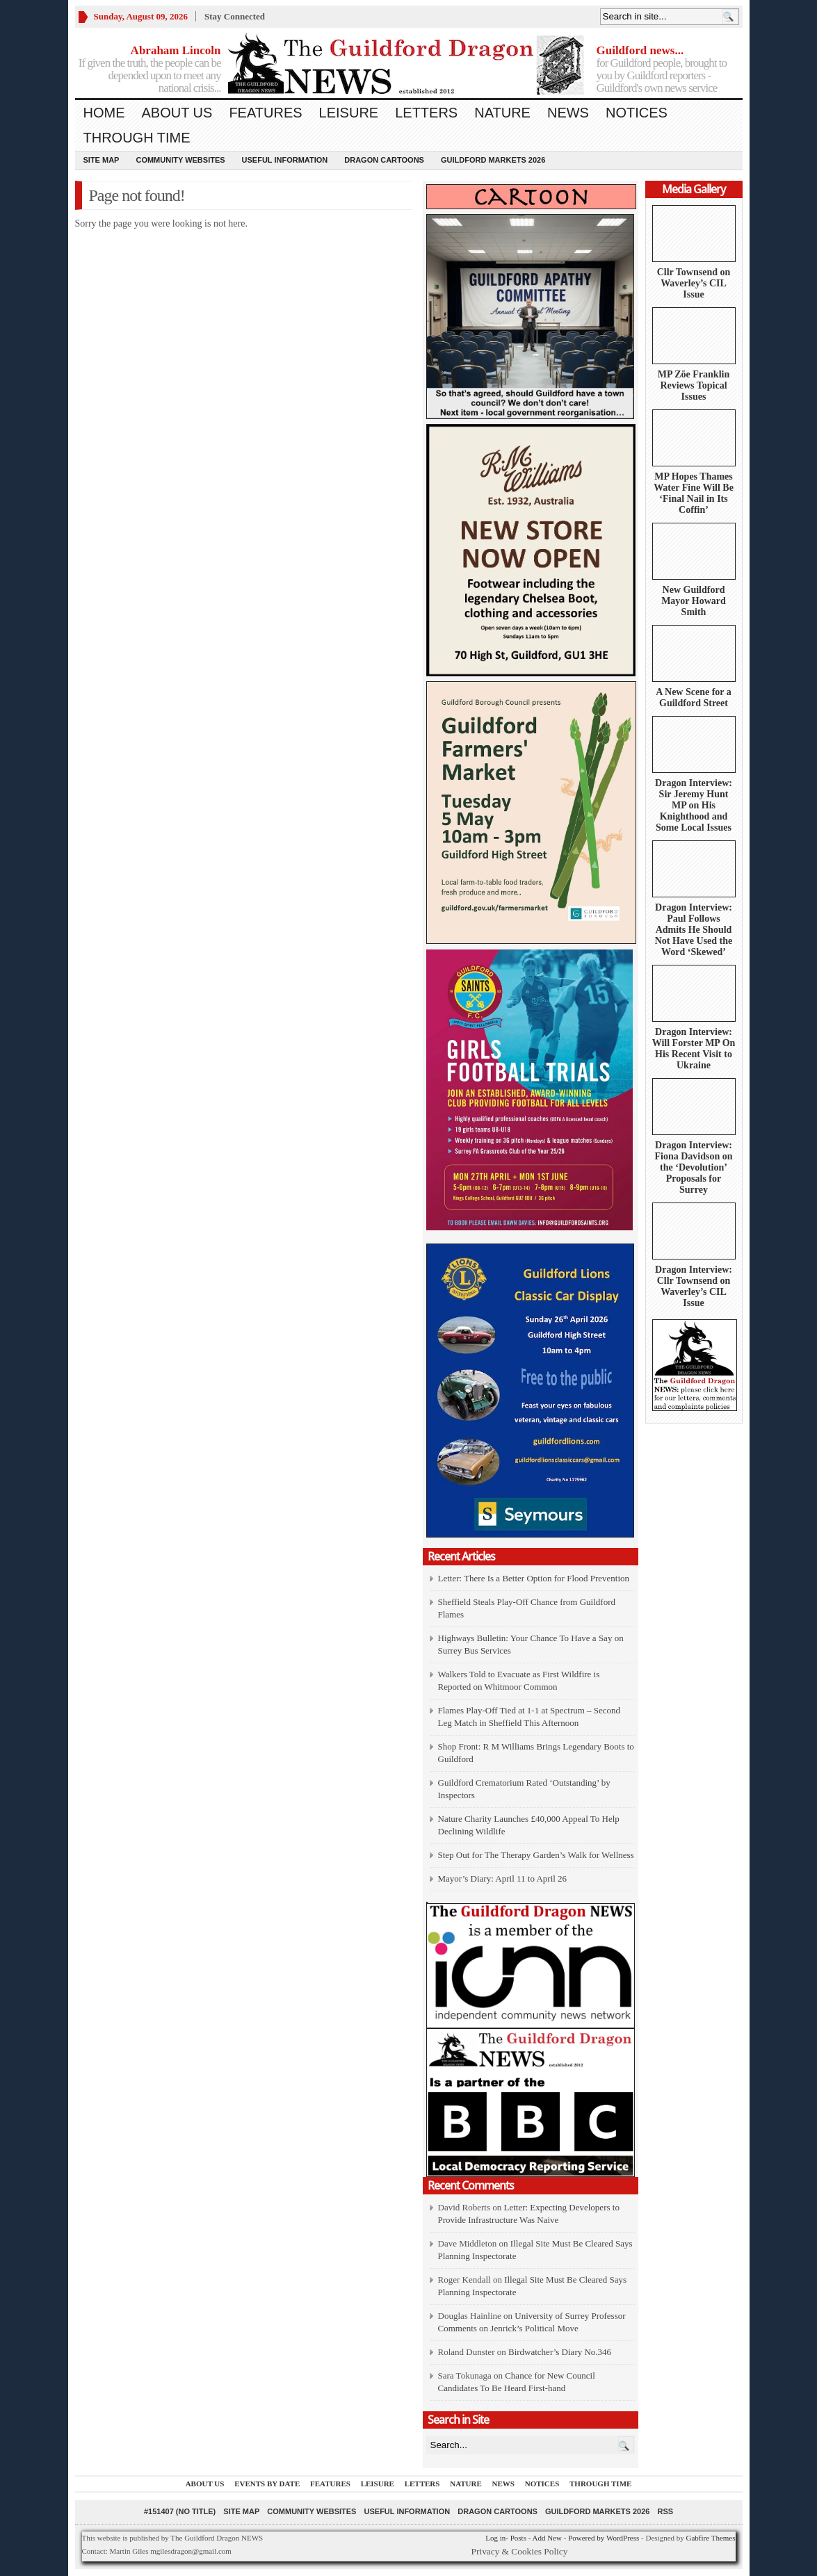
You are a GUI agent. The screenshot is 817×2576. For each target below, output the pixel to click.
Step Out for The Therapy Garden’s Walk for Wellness (536, 1855)
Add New (546, 2538)
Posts (518, 2538)
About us (177, 112)
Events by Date (267, 2483)
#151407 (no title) (180, 2511)
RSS (665, 2511)
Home (104, 112)
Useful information (285, 160)
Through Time (137, 137)
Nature (502, 112)
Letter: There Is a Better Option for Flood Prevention (534, 1578)
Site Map (101, 160)
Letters (426, 112)
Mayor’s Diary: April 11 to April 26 (502, 1878)
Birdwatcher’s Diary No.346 (559, 2352)
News (568, 112)
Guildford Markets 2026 (493, 160)
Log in (495, 2538)
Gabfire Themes (711, 2538)
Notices (637, 112)
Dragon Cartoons (384, 160)
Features (265, 112)
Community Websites (180, 160)
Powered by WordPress (603, 2538)
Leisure (349, 112)
